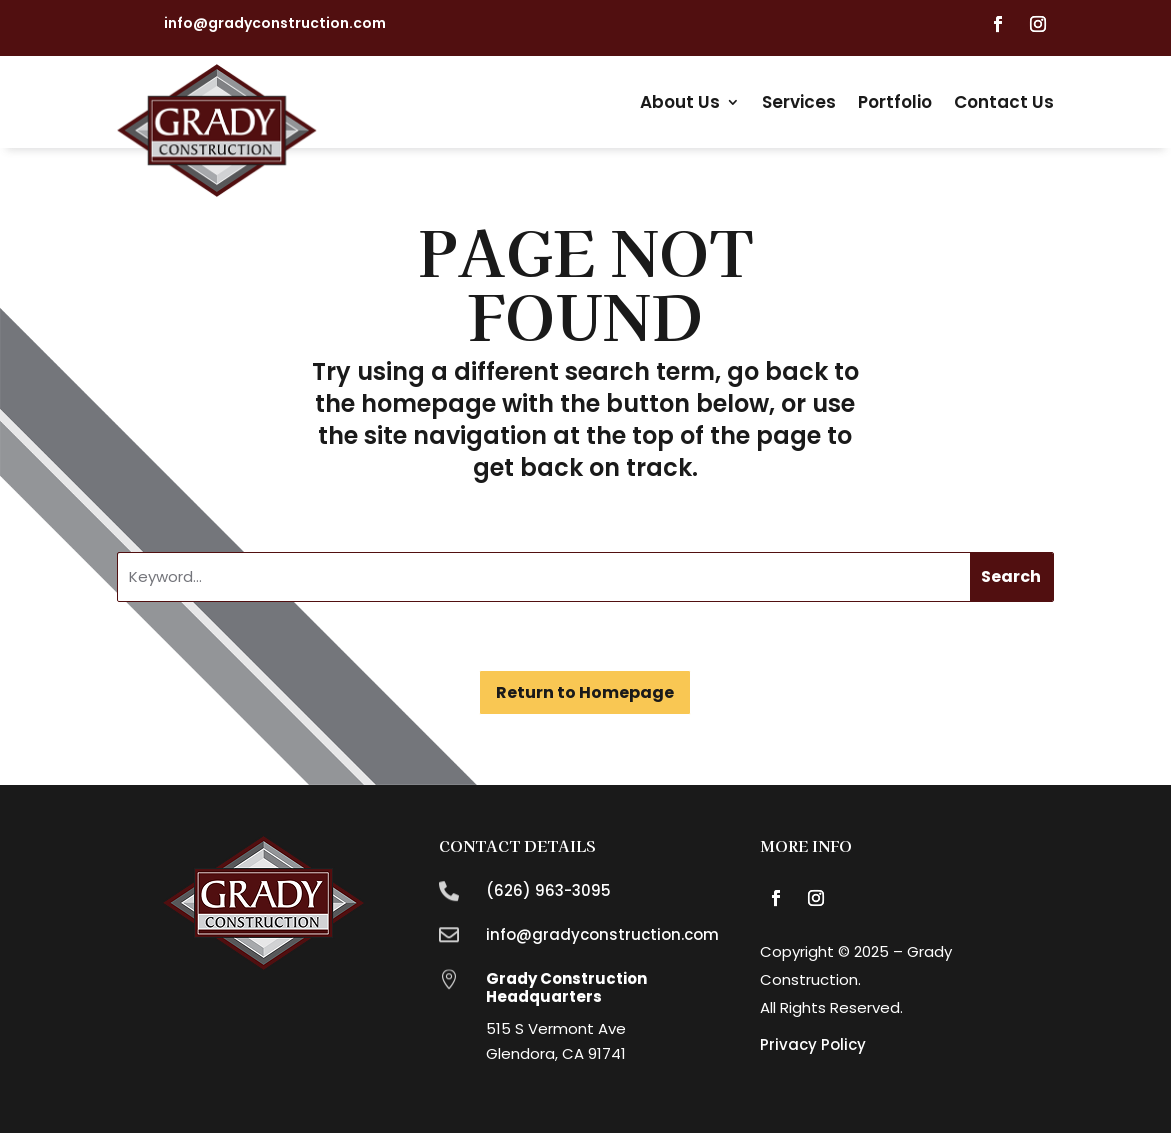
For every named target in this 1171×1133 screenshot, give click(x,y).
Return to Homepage (585, 692)
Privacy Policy (813, 1044)
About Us (680, 102)
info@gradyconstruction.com (275, 23)
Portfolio (895, 102)
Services (799, 102)
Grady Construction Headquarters (566, 987)
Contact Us (1004, 102)
